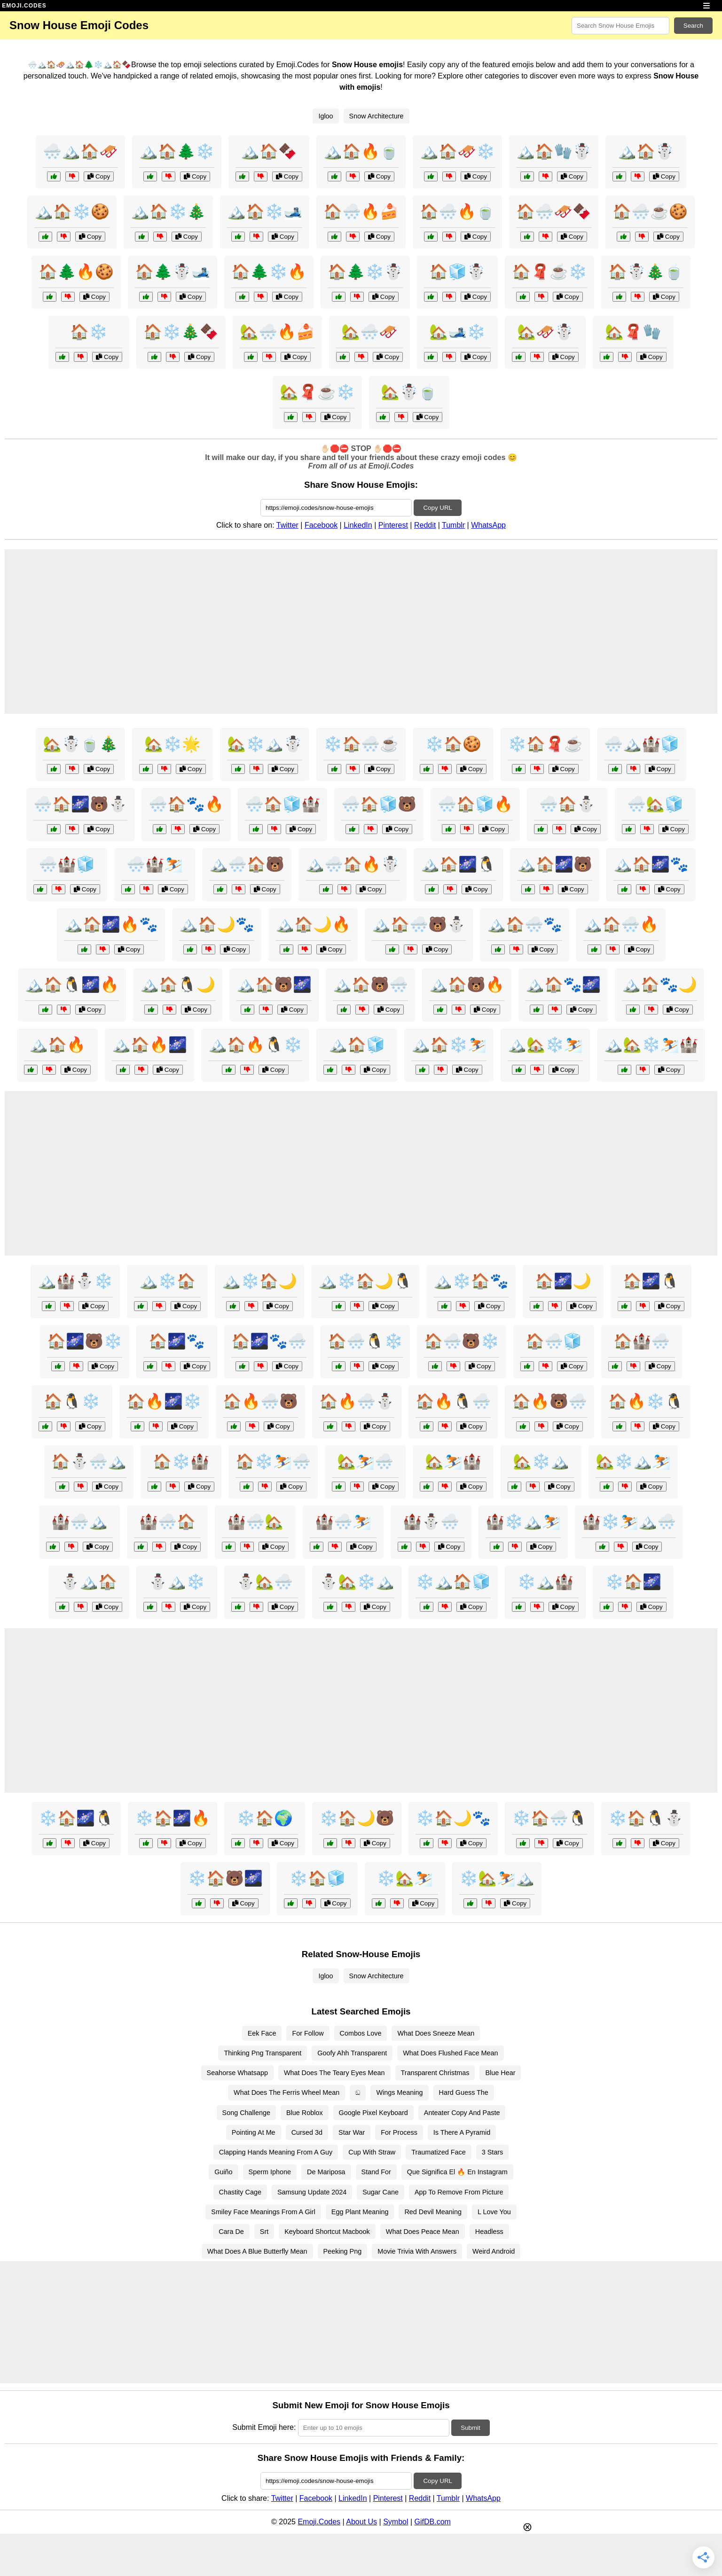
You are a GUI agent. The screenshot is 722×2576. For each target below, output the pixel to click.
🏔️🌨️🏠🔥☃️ (353, 864)
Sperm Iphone (270, 2172)
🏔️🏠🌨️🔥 (621, 924)
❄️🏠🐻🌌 (225, 1878)
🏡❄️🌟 (172, 743)
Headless (489, 2231)
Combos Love (361, 2033)
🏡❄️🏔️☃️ (264, 743)
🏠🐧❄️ (72, 1401)
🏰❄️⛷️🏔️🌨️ (629, 1521)
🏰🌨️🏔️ (79, 1521)
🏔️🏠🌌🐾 (651, 864)
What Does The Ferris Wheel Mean (286, 2092)
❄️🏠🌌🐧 (76, 1818)
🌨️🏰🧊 (67, 864)
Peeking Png (342, 2251)
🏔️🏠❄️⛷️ (449, 1044)
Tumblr (453, 525)
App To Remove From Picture (459, 2192)
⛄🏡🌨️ (264, 1581)
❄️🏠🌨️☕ (361, 743)
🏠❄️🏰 (181, 1461)
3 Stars (492, 2152)
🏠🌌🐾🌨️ (268, 1341)
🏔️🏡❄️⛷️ (545, 1044)
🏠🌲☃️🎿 (172, 271)
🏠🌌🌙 (563, 1280)
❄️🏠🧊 (317, 1878)
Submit (470, 2427)
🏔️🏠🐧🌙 (177, 984)
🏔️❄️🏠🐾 (471, 1280)
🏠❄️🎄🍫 (181, 331)
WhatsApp (488, 525)
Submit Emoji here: (264, 2427)
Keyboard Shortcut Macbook (327, 2231)
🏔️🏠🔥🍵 (361, 151)
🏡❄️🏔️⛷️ (633, 1461)
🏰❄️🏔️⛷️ (523, 1521)
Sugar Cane (380, 2192)
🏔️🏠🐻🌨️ (370, 984)
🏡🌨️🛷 (369, 331)
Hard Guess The (463, 2092)
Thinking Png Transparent (262, 2053)
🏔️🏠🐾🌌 (563, 984)
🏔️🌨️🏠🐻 (246, 864)
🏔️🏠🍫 (269, 151)
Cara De (231, 2231)
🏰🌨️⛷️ (343, 1521)
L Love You (494, 2212)
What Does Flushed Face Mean (450, 2053)
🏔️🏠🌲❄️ (176, 151)
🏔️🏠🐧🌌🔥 (72, 984)
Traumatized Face (438, 2152)
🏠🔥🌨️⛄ (356, 1401)
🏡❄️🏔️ (541, 1461)
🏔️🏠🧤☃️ (553, 151)
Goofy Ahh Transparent (352, 2053)
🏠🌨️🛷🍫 (553, 211)
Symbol (395, 2522)
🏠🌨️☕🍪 (650, 211)
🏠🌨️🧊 (554, 1341)
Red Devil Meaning (433, 2212)
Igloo (325, 116)
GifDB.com (433, 2522)
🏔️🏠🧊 (357, 1044)
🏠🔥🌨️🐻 (260, 1401)
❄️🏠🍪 (453, 743)
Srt (264, 2231)
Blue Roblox (304, 2112)
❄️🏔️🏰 (545, 1581)
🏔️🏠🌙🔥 (313, 924)
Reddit (425, 525)
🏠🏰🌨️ (641, 1341)
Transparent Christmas (435, 2072)
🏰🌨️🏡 (255, 1521)
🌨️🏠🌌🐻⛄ (80, 804)
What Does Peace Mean (422, 2231)
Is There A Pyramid (461, 2132)
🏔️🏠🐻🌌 (274, 984)
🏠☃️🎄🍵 (645, 271)
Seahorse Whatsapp (237, 2072)
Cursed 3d (306, 2132)
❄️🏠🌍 (264, 1818)
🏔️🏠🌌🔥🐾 (111, 924)
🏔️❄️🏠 (167, 1280)
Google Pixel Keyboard (373, 2112)
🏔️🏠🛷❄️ (457, 151)
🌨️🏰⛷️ (154, 864)
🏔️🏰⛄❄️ (75, 1280)
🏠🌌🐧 (651, 1280)
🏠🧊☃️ (457, 271)
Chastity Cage (240, 2192)
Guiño (223, 2172)
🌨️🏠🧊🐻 (378, 804)
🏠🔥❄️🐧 (645, 1401)
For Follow (307, 2033)
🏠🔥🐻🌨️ (549, 1401)
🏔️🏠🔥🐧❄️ (255, 1044)
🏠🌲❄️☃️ (365, 271)
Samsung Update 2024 (311, 2192)
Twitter (287, 525)
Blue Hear (500, 2072)
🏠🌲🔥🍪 (76, 271)
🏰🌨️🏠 (167, 1521)
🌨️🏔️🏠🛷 (80, 151)
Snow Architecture (376, 116)
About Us (361, 2522)
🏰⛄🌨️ (431, 1521)
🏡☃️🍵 (409, 391)
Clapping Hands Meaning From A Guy (276, 2152)
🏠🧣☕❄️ (549, 271)
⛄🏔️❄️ (177, 1581)
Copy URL (437, 507)
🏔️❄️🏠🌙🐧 (365, 1280)
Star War (351, 2132)
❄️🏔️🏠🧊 (453, 1581)
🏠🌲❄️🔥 (268, 271)
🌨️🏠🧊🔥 (475, 804)
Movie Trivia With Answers (416, 2251)
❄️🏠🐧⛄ (645, 1818)
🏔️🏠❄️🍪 (72, 211)
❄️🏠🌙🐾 (453, 1818)
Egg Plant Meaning (360, 2212)
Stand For (376, 2172)
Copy (98, 176)
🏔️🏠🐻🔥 (466, 984)
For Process (399, 2132)
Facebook (321, 525)
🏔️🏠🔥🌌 (149, 1044)
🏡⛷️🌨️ (365, 1461)
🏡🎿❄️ (457, 331)
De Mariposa (326, 2172)
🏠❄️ (89, 331)
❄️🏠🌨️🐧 (549, 1818)
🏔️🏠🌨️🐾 (524, 924)
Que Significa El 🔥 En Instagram (457, 2172)
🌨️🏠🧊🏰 (282, 804)
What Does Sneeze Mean (435, 2033)
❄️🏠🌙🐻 (356, 1818)
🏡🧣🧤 (633, 331)
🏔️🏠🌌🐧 (458, 864)
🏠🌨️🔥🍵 (457, 211)
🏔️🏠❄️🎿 (264, 211)
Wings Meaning (399, 2092)
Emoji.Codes (319, 2522)
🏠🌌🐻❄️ (84, 1341)
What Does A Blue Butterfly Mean (257, 2251)
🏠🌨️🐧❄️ (365, 1341)
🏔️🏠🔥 (57, 1044)
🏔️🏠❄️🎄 (168, 211)
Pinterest (393, 525)
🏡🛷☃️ (545, 331)
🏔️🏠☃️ (646, 151)
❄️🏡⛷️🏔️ (496, 1878)
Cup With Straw (371, 2152)
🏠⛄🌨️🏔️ (88, 1461)
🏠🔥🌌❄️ (164, 1401)
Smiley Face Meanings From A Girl (263, 2212)
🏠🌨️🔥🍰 (361, 211)
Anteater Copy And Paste (462, 2112)
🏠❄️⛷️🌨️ (273, 1461)
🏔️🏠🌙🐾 (216, 924)
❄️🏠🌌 (633, 1581)
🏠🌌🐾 (177, 1341)
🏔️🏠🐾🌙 (659, 984)
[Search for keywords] (620, 25)
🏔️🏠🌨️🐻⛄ (419, 924)
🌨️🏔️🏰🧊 (641, 743)
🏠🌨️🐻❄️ (461, 1341)
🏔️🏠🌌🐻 (554, 864)
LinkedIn (358, 525)
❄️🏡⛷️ (405, 1878)
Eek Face (262, 2033)
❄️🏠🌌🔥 (172, 1818)
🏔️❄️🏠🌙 (259, 1280)
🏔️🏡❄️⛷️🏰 (651, 1044)
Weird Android (493, 2251)
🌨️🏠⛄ (567, 804)
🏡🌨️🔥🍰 (277, 331)
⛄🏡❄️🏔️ (356, 1581)
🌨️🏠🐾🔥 (186, 804)
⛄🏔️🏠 (89, 1581)
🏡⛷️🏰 (453, 1461)
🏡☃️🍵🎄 (80, 743)
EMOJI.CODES (24, 5)
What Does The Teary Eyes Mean (334, 2072)
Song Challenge (246, 2112)
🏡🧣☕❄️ (317, 391)
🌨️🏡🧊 (655, 804)
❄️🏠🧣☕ (545, 743)
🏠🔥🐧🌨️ (453, 1401)
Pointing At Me (253, 2132)
